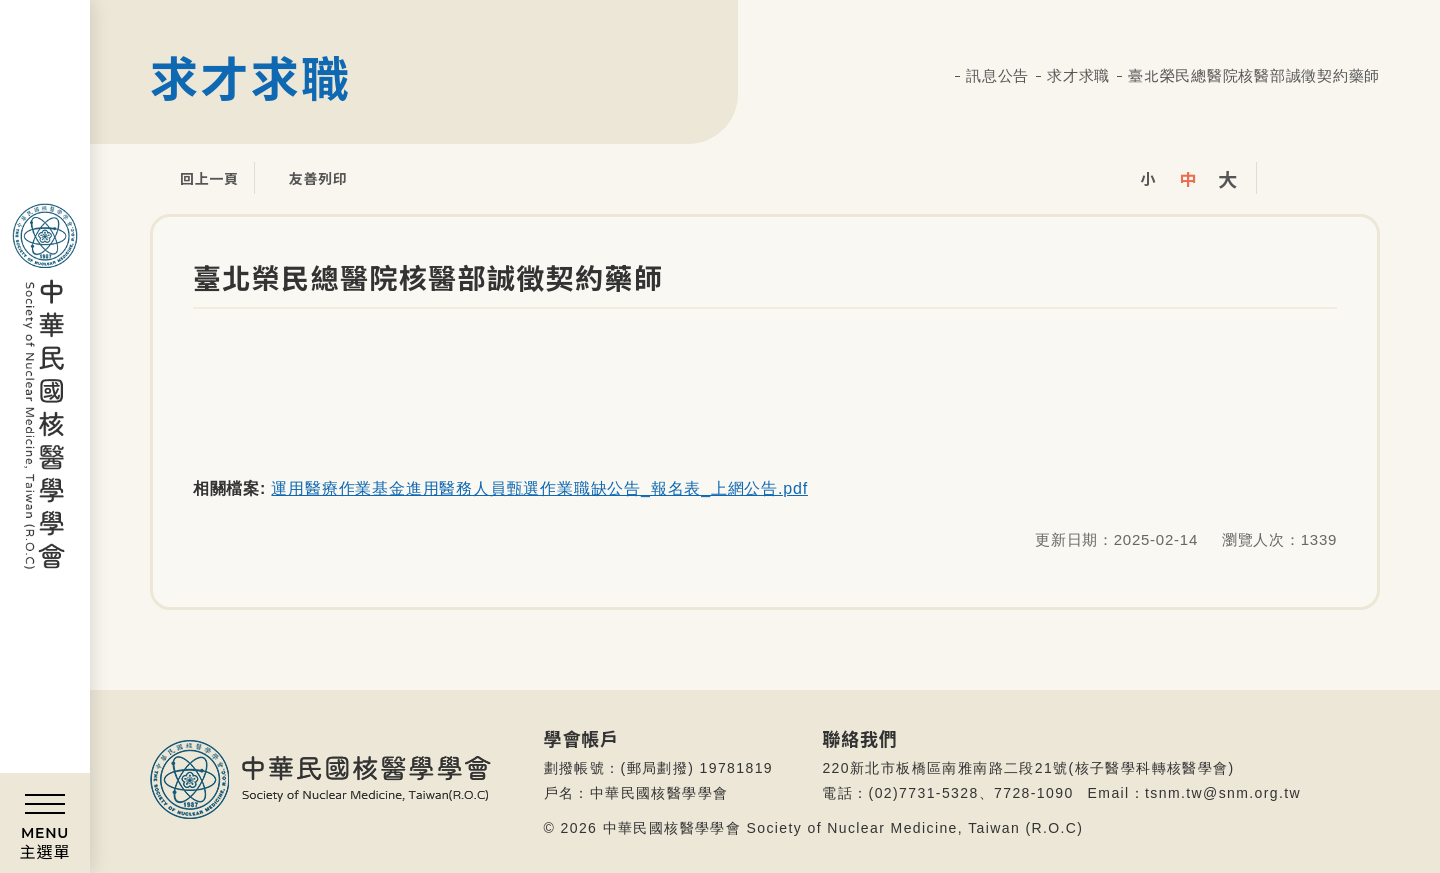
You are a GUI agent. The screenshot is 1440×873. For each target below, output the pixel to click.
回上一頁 (194, 178)
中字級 (1188, 178)
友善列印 (303, 178)
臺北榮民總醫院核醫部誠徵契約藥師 (1254, 75)
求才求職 (1078, 75)
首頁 (940, 76)
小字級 (1148, 178)
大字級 (1228, 178)
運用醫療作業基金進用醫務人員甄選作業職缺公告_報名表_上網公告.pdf (539, 488)
